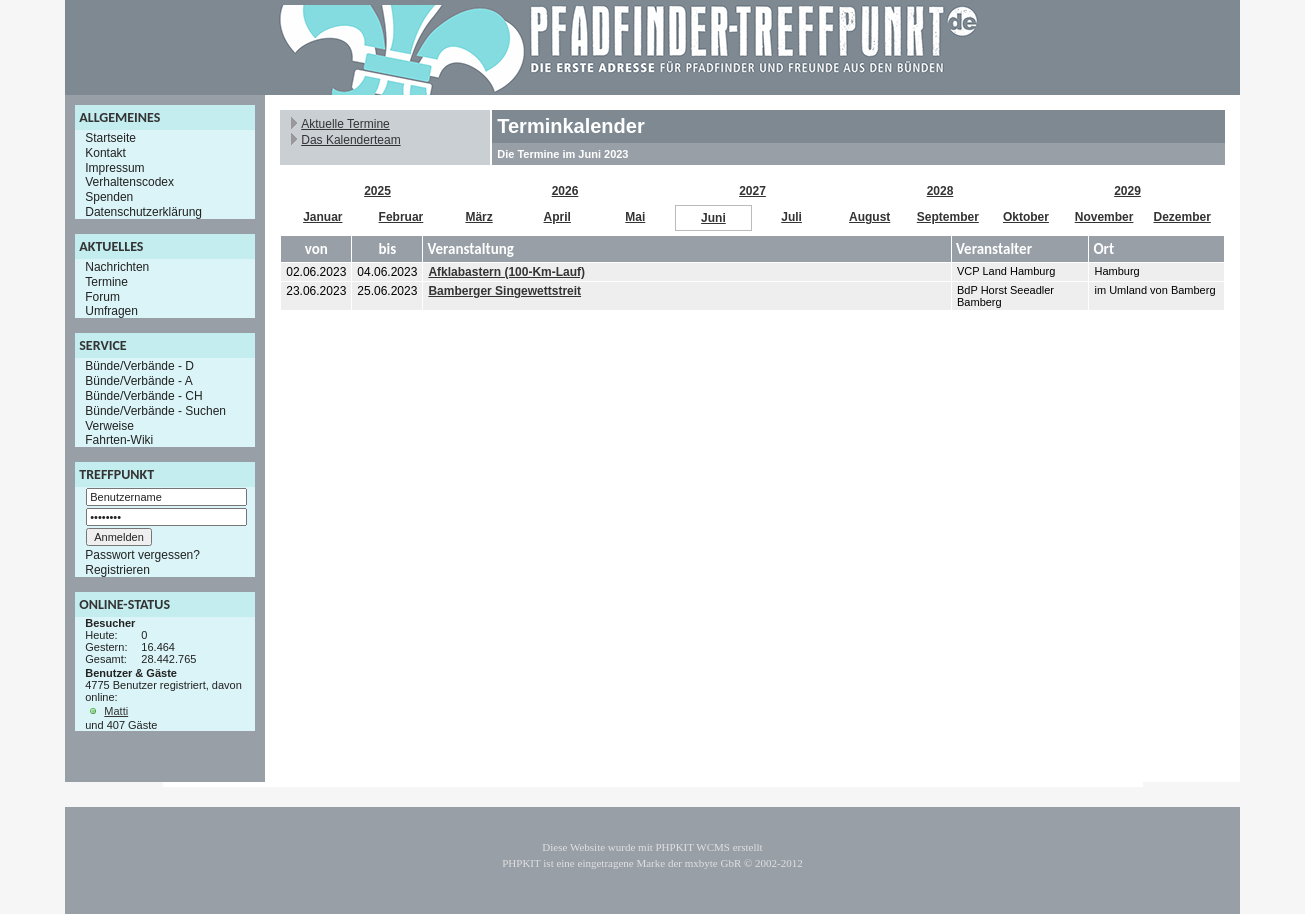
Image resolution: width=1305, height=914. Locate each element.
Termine (106, 282)
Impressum (114, 167)
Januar (322, 217)
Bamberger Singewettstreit (504, 291)
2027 (752, 191)
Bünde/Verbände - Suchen (155, 411)
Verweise (109, 425)
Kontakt (105, 153)
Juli (791, 217)
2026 (565, 191)
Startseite (110, 138)
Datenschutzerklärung (143, 212)
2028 (940, 191)
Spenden (109, 197)
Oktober (1026, 217)
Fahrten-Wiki (119, 440)
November (1104, 217)
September (948, 217)
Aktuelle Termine (345, 124)
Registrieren (117, 570)
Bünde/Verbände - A (138, 381)
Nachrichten (117, 267)
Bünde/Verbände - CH (143, 396)
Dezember (1182, 217)
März (478, 217)
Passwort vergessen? (142, 555)
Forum (102, 296)
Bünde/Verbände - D (139, 366)
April (557, 217)
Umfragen (111, 311)
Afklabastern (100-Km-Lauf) (506, 272)
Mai (635, 217)
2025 (377, 191)
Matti (116, 711)
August (869, 217)
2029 (1127, 191)
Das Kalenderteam (350, 140)
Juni (713, 218)
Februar (401, 217)
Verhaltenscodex (129, 182)
